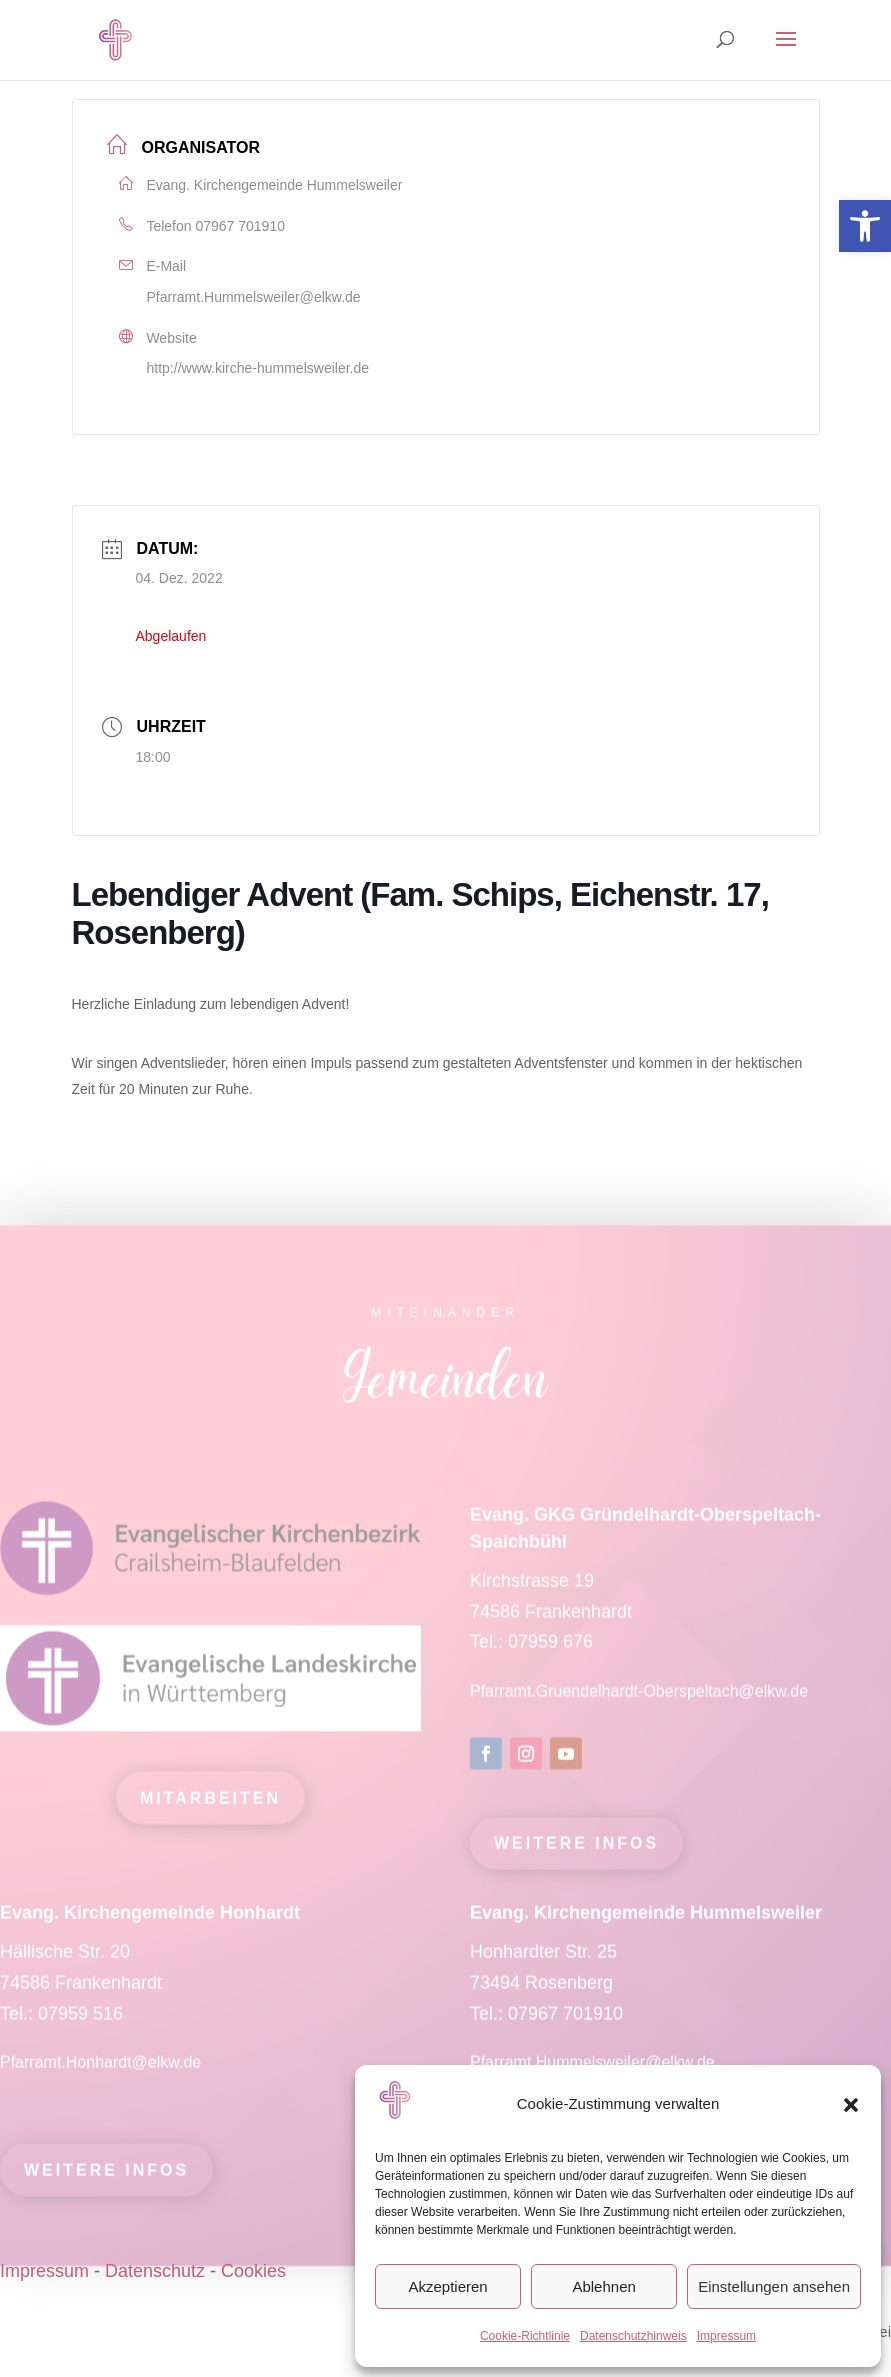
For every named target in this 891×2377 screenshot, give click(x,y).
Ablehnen (603, 2286)
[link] (865, 226)
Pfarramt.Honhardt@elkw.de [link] (103, 2074)
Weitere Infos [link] (576, 1855)
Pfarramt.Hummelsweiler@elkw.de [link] (254, 297)
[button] (851, 2105)
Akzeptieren (447, 2286)
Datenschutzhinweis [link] (633, 2336)
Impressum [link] (726, 2336)
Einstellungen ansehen (774, 2286)
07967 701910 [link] (240, 226)
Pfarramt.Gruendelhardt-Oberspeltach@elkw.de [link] (639, 1703)
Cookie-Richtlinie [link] (525, 2336)
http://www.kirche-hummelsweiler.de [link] (258, 368)
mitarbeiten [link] (210, 1809)
